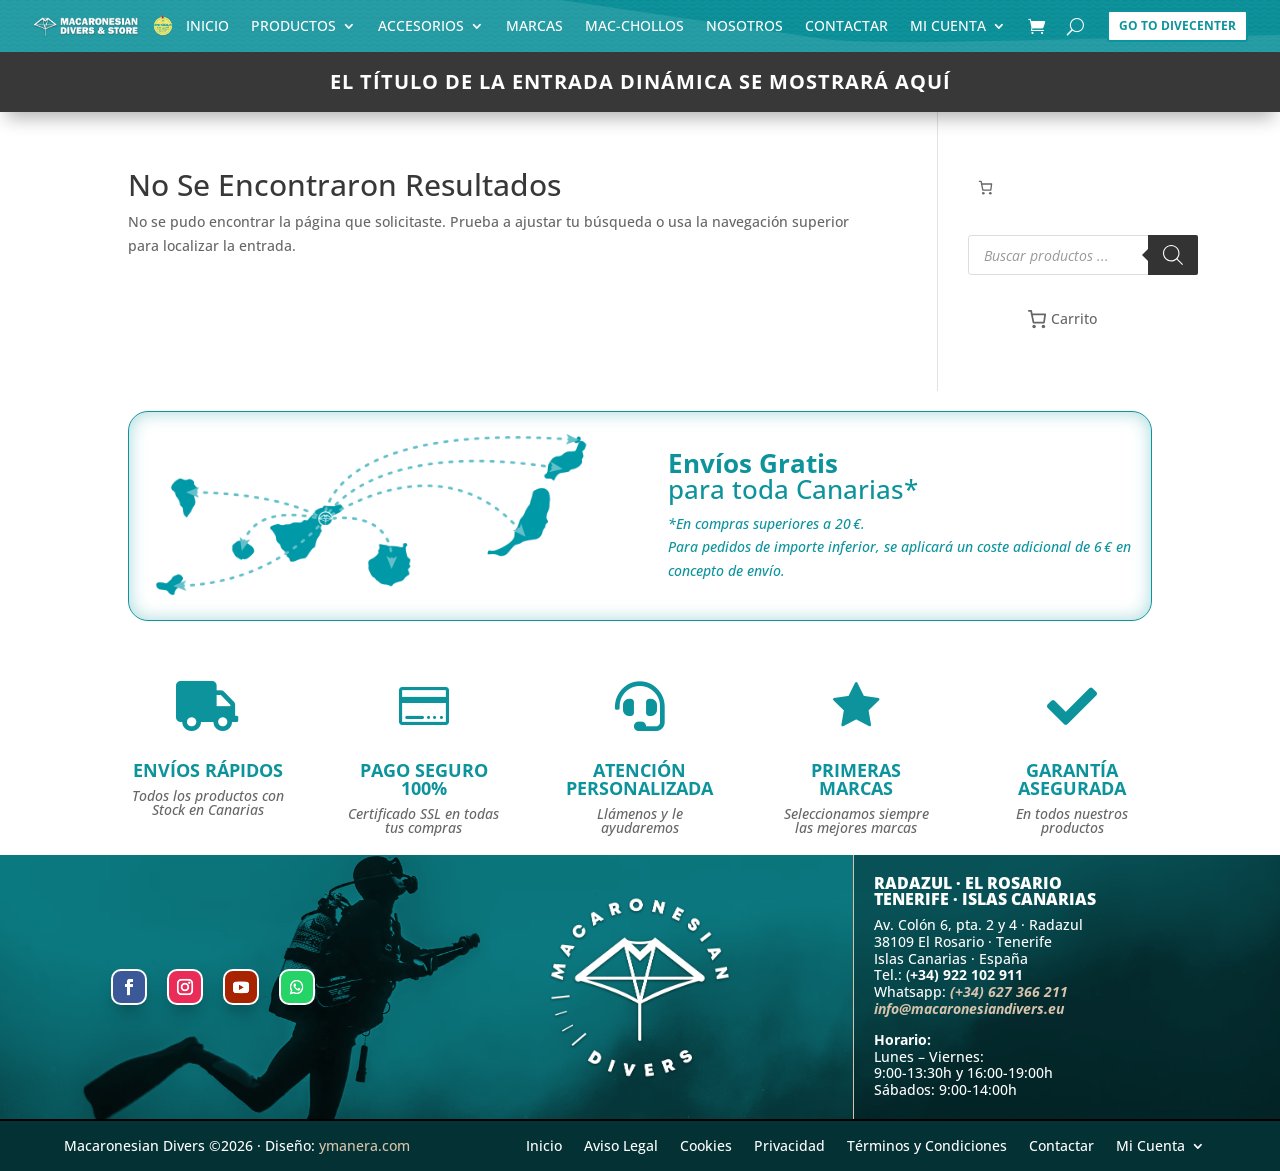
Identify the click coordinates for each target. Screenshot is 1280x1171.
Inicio (207, 29)
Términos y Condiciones (927, 1144)
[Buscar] (1173, 255)
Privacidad (789, 1144)
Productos (293, 29)
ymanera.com (364, 1145)
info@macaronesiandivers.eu (969, 1008)
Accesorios (421, 29)
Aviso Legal (621, 1144)
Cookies (706, 1144)
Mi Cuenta (948, 29)
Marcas (534, 29)
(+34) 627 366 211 (1009, 991)
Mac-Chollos (634, 29)
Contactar (846, 29)
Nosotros (744, 29)
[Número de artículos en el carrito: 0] (985, 187)
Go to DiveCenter (1177, 25)
